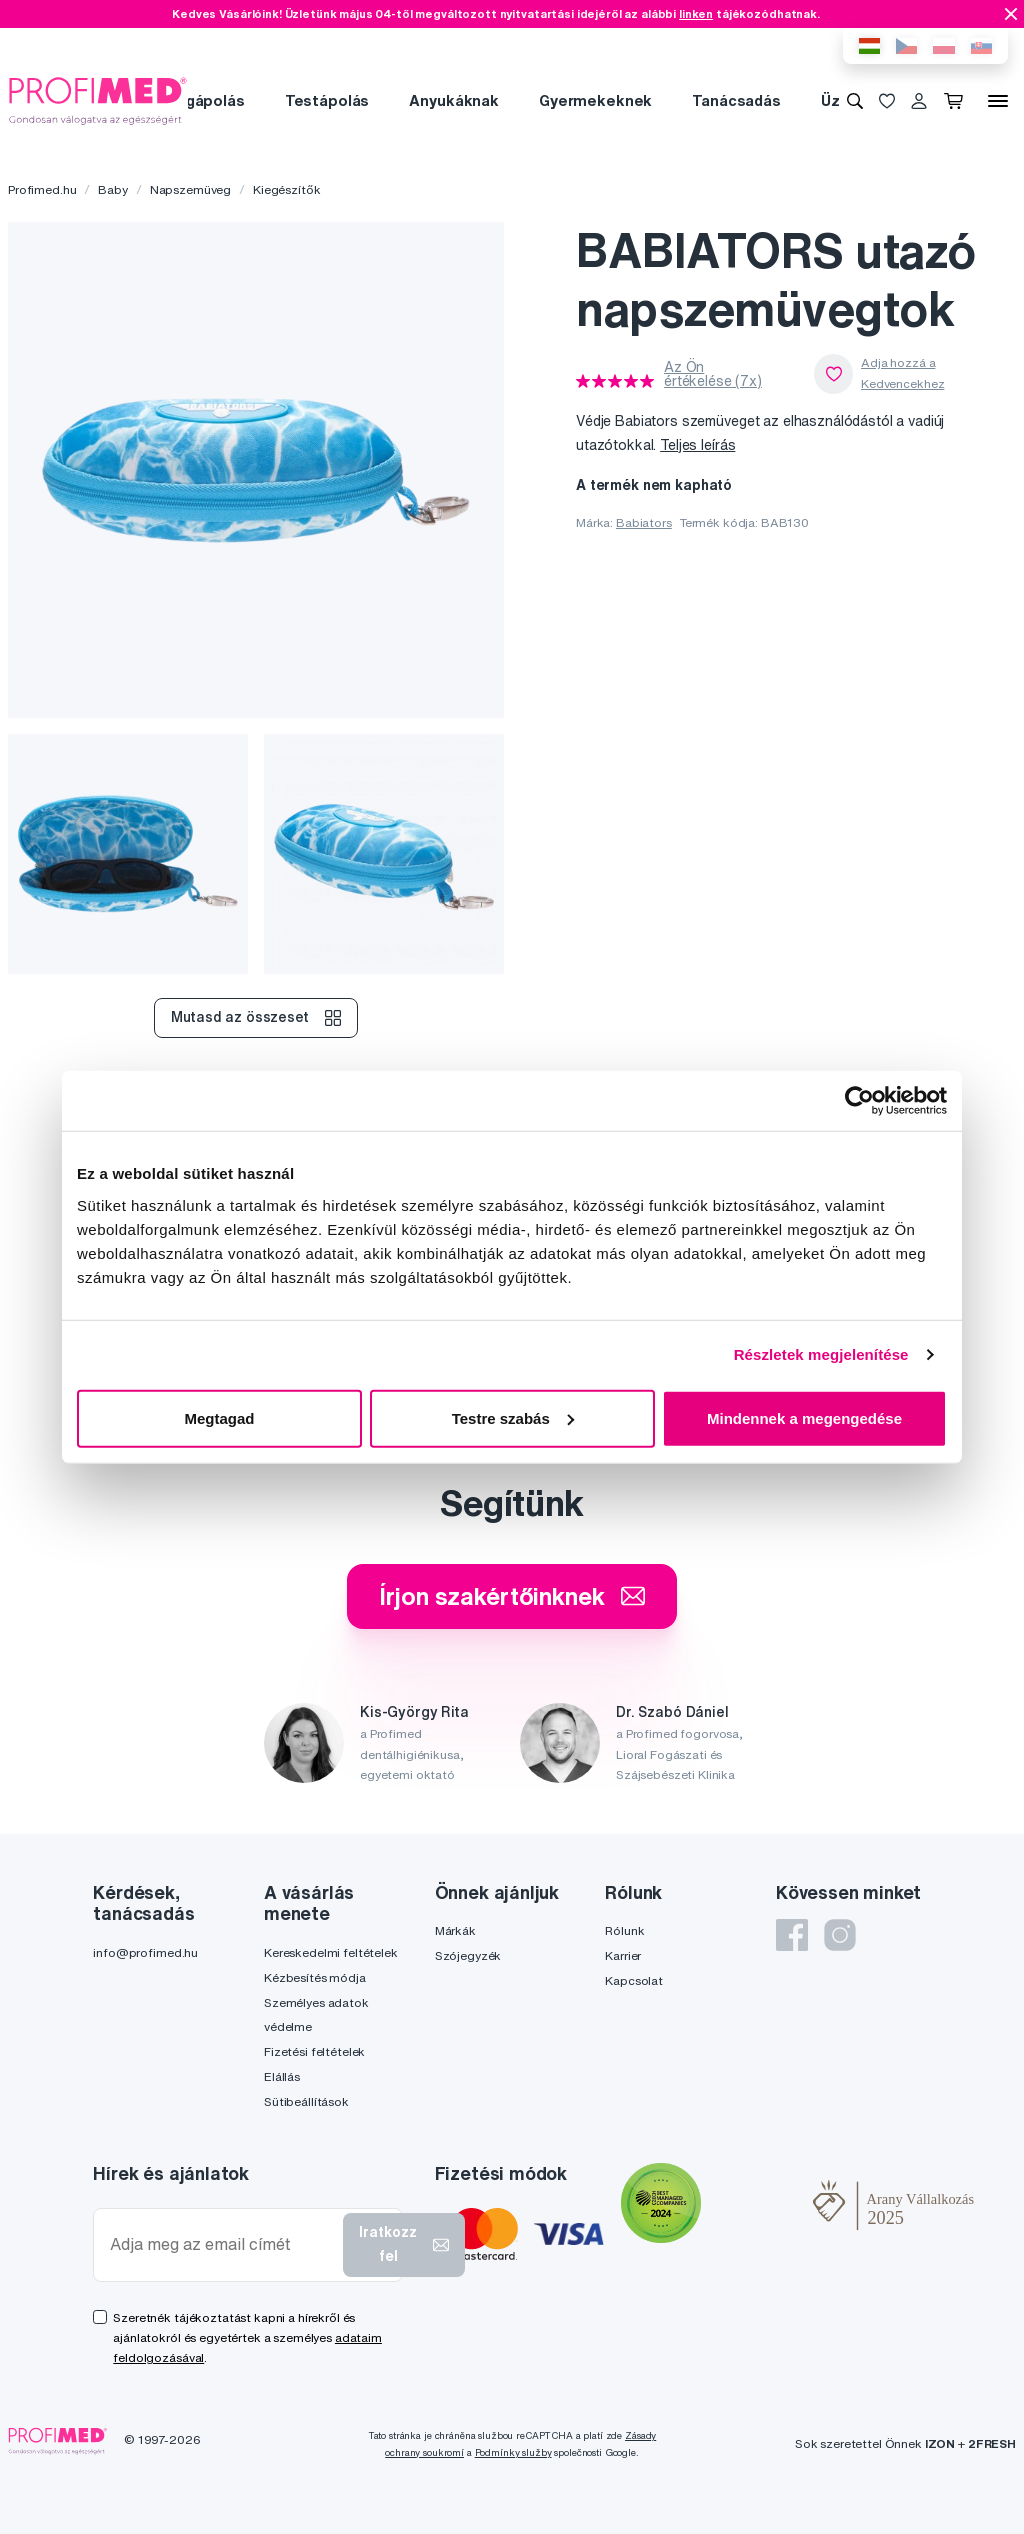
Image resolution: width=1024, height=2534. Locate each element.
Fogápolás (206, 100)
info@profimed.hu (145, 1952)
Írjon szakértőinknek (511, 1596)
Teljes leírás (697, 445)
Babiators (644, 522)
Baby (112, 189)
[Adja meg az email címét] (222, 2244)
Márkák (455, 1930)
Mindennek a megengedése (804, 1417)
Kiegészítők (286, 189)
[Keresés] (855, 101)
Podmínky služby (513, 2452)
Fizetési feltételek (314, 2051)
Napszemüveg (190, 189)
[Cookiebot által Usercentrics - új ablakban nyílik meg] (859, 1101)
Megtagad (219, 1417)
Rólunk (624, 1930)
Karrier (623, 1955)
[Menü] (998, 101)
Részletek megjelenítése (821, 1354)
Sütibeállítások (306, 2101)
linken (696, 13)
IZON (940, 2443)
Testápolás (327, 100)
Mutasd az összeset (255, 1018)
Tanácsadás (736, 100)
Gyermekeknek (595, 100)
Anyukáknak (454, 100)
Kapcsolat (634, 1980)
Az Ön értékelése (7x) (713, 374)
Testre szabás (513, 1417)
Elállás (282, 2076)
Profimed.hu (42, 189)
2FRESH (992, 2443)
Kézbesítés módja (315, 1977)
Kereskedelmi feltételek (331, 1952)
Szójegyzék (468, 1955)
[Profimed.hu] (98, 100)
